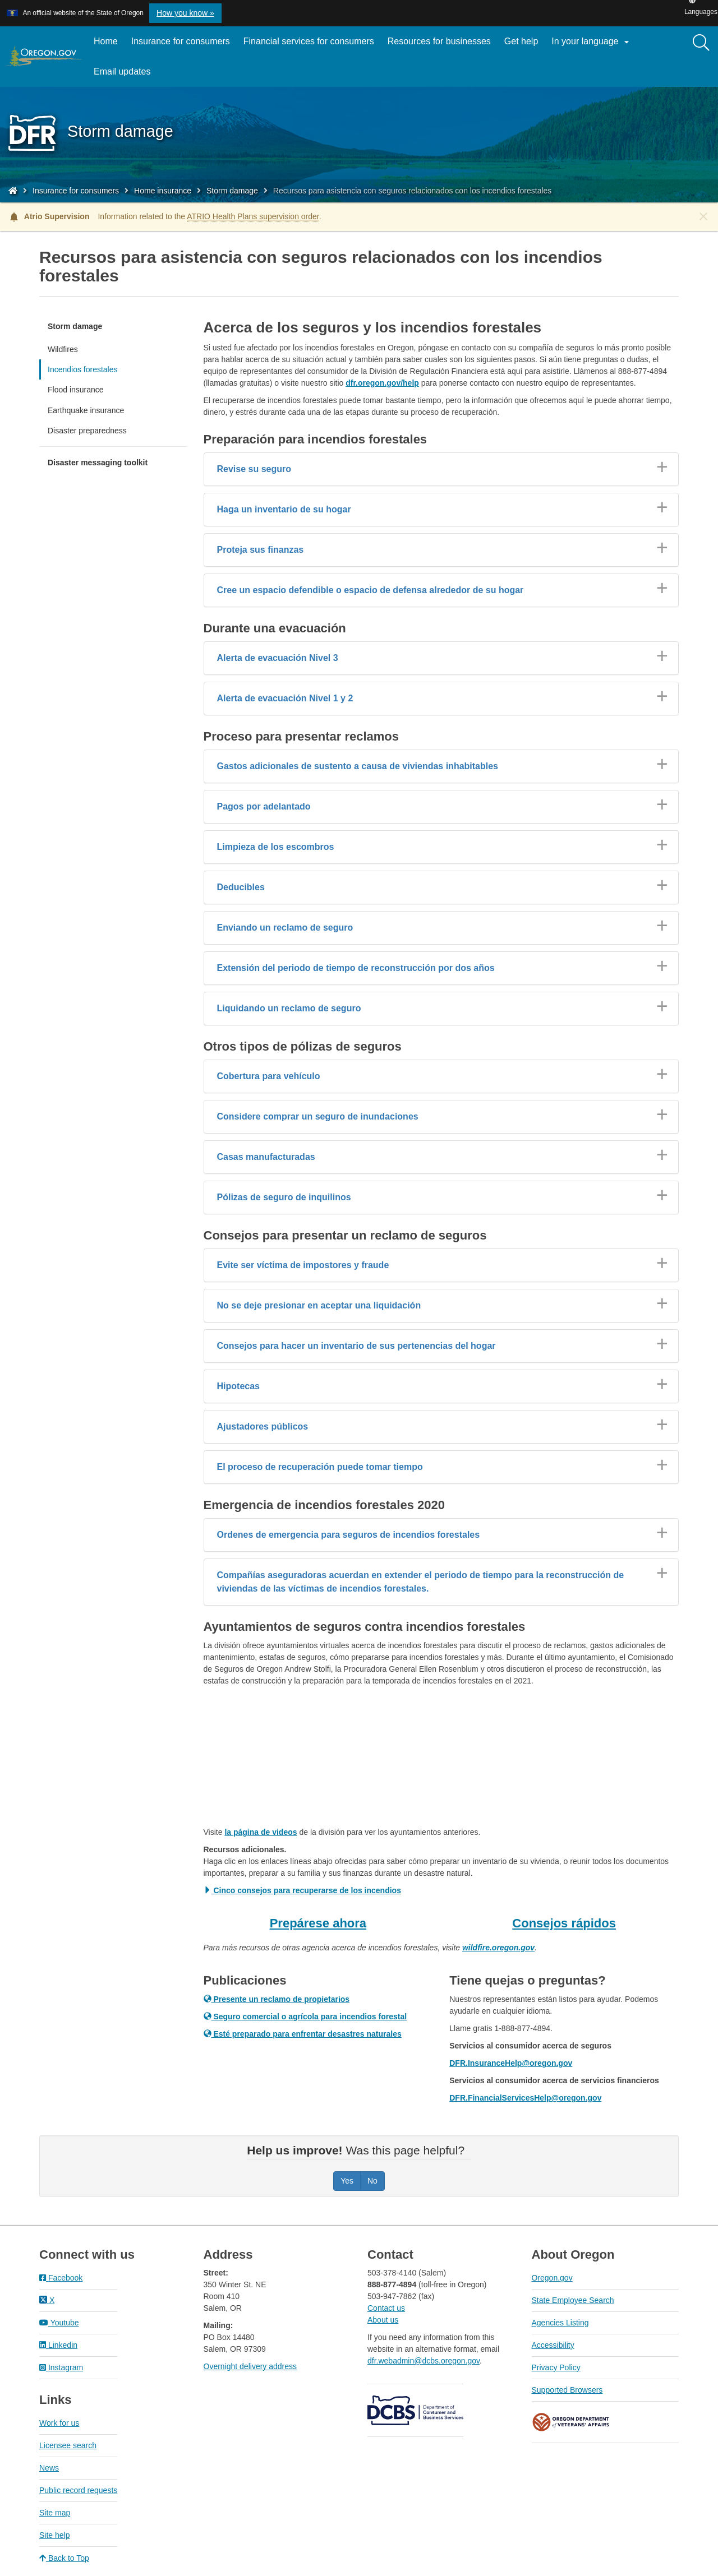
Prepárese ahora (318, 1923)
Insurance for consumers (180, 41)
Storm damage (232, 190)
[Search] (701, 43)
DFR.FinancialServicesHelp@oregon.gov (525, 2097)
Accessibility (553, 2345)
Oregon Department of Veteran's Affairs (571, 2422)
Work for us (59, 2422)
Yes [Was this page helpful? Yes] (346, 2180)
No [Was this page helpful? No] (372, 2180)
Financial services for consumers (308, 41)
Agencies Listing (560, 2322)
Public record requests (78, 2490)
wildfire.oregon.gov (498, 1947)
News (49, 2467)
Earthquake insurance (86, 410)
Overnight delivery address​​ (250, 2366)
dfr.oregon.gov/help (382, 382)
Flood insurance (76, 389)
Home (106, 41)
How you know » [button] (185, 12)
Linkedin (58, 2345)
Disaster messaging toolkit (98, 462)
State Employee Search (573, 2300)
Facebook (60, 2277)
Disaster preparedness (87, 430)
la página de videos (260, 1832)
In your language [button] (591, 42)
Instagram (61, 2367)
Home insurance (162, 190)
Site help (54, 2535)
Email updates (125, 75)
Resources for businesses (439, 41)
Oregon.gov (552, 2277)
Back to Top (64, 2558)
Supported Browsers (567, 2389)
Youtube (59, 2322)
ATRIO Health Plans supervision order (253, 216)
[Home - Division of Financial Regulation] (12, 190)
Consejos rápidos (564, 1923)
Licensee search (67, 2445)
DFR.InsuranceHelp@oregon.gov (510, 2063)
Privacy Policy (556, 2367)
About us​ (382, 2319)
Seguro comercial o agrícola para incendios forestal (305, 2016)
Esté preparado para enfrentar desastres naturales (303, 2033)
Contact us (386, 2308)
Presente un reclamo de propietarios (277, 1999)
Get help (521, 41)
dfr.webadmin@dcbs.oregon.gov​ (423, 2360)
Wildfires (63, 349)
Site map (54, 2512)
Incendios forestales (83, 369)
